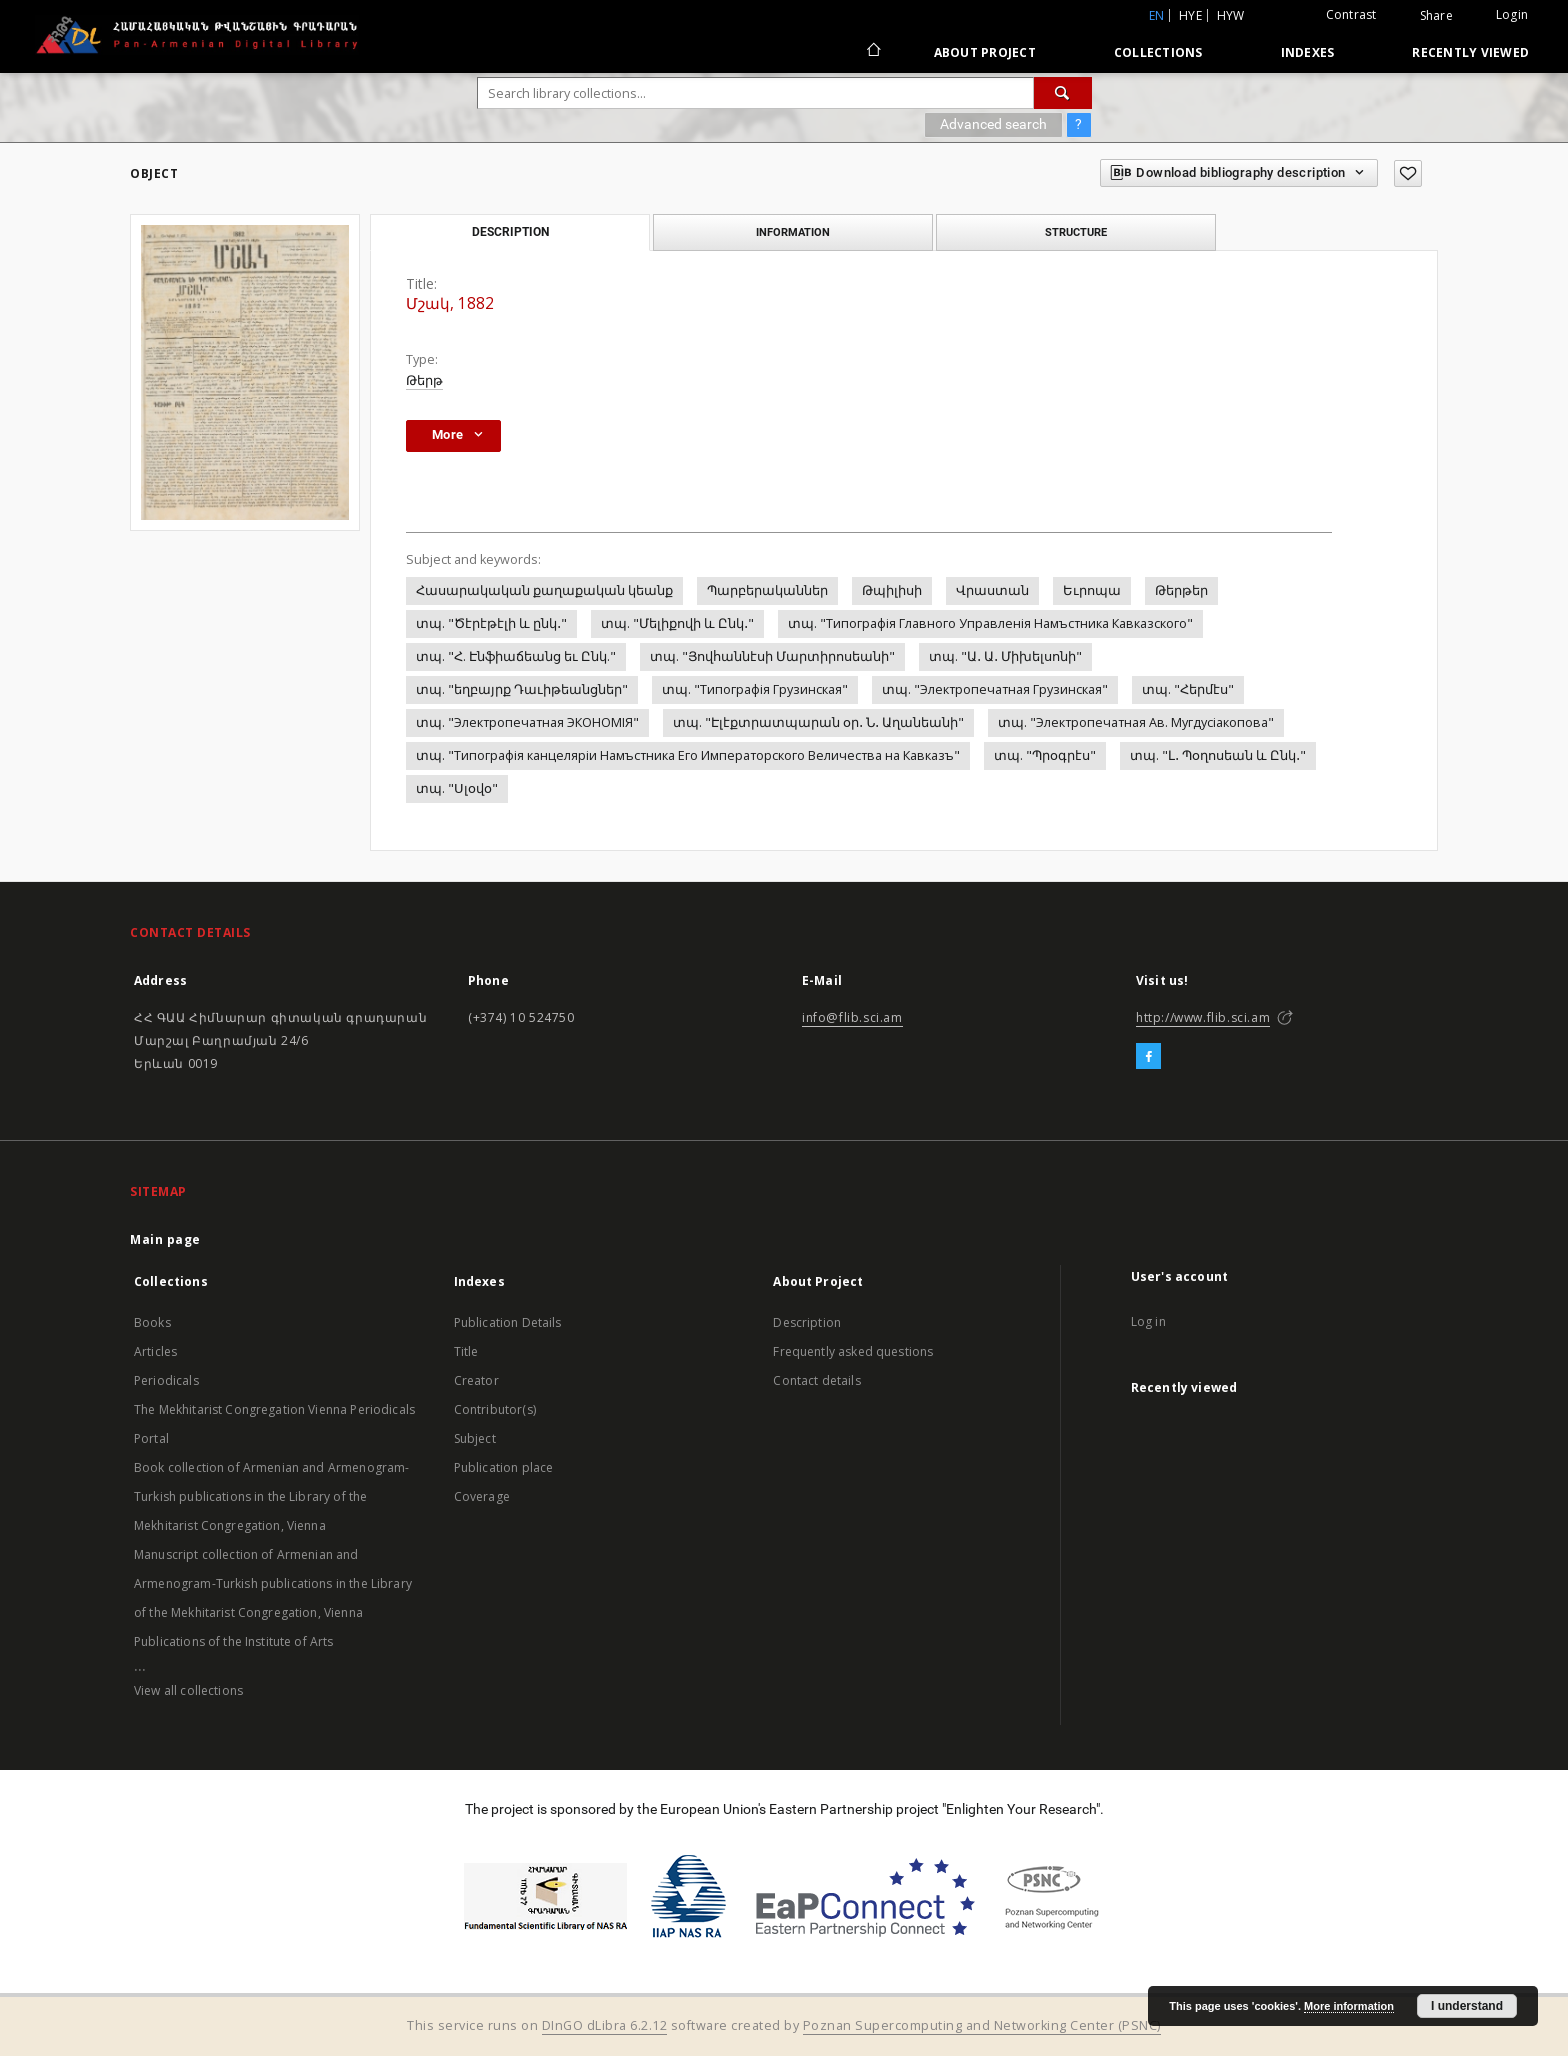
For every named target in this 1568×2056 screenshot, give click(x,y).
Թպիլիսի (892, 590)
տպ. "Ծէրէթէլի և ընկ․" (491, 623)
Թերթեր (1181, 590)
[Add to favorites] (1408, 173)
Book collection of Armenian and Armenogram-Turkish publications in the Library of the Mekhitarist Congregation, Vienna (271, 1496)
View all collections (188, 1690)
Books (152, 1322)
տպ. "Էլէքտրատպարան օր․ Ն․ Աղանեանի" (818, 722)
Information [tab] (793, 232)
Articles (155, 1351)
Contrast (1351, 14)
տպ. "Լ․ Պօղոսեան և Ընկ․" (1218, 755)
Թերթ (424, 380)
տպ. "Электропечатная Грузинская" (995, 689)
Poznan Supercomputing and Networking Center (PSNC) (982, 2025)
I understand (1467, 2006)
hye (1190, 15)
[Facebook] (1148, 1057)
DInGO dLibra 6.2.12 (605, 2025)
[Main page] (872, 52)
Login (1512, 14)
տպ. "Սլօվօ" (457, 788)
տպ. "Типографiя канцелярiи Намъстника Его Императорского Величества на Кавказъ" (688, 755)
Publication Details (508, 1322)
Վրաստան (992, 590)
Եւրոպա (1092, 590)
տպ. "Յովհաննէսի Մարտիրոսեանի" (772, 656)
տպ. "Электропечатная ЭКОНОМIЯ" (527, 722)
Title (466, 1351)
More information (1349, 2006)
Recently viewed (1470, 52)
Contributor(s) (495, 1409)
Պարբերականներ (767, 590)
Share (1436, 16)
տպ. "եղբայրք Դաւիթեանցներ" (522, 689)
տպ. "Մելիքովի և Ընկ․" (677, 623)
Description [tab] (510, 232)
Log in (1148, 1321)
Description (807, 1322)
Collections (1158, 52)
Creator (476, 1380)
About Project (985, 52)
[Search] (1063, 93)
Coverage (482, 1496)
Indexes (1308, 52)
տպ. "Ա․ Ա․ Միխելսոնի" (1005, 656)
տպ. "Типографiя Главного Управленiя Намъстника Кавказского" (990, 623)
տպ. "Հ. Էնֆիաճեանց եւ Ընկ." (516, 656)
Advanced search (993, 124)
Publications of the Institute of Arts (234, 1641)
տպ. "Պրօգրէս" (1045, 755)
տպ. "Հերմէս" (1188, 689)
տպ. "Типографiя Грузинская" (755, 689)
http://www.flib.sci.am (1203, 1017)
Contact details (816, 1380)
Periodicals (166, 1380)
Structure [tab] (1076, 232)
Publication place (504, 1467)
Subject (475, 1438)
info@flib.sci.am (852, 1017)
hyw (1231, 15)
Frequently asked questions (853, 1351)
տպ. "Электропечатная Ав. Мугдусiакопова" (1136, 722)
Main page (165, 1239)
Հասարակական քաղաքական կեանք (544, 590)
